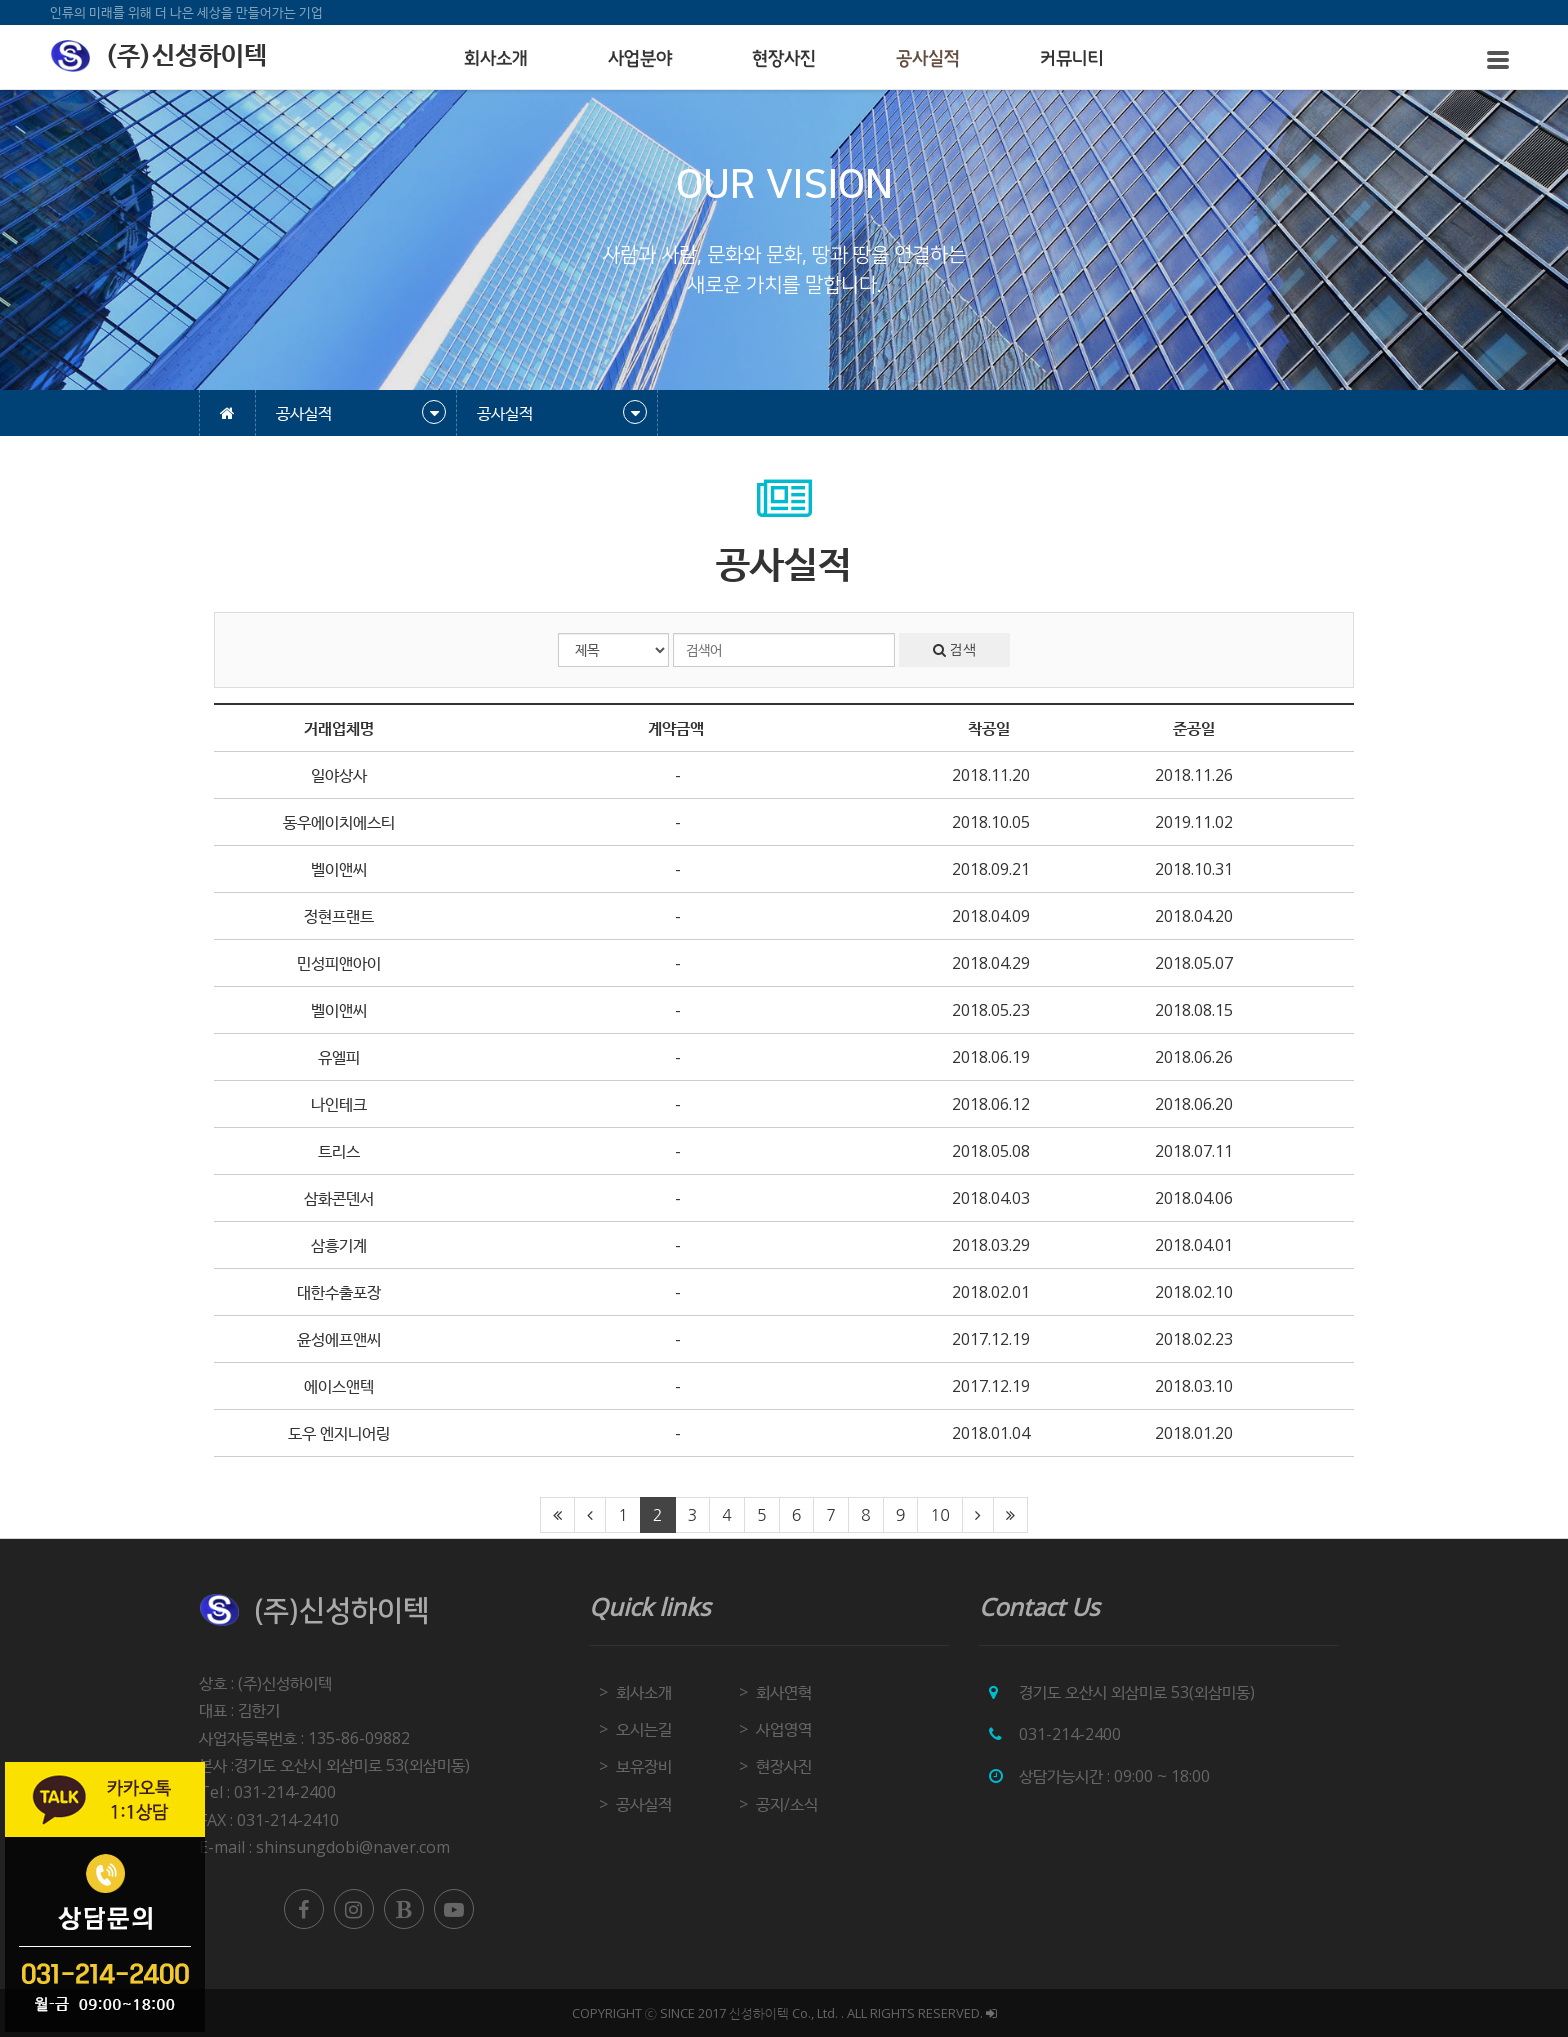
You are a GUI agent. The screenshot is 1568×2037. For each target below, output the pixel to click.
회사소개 (496, 59)
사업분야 (640, 59)
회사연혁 (784, 1692)
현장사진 (784, 59)
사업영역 (784, 1729)
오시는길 (644, 1729)
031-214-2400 (1070, 1734)
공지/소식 (787, 1804)
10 (939, 1515)
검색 (954, 650)
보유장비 (644, 1766)
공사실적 (928, 59)
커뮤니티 (1072, 59)
